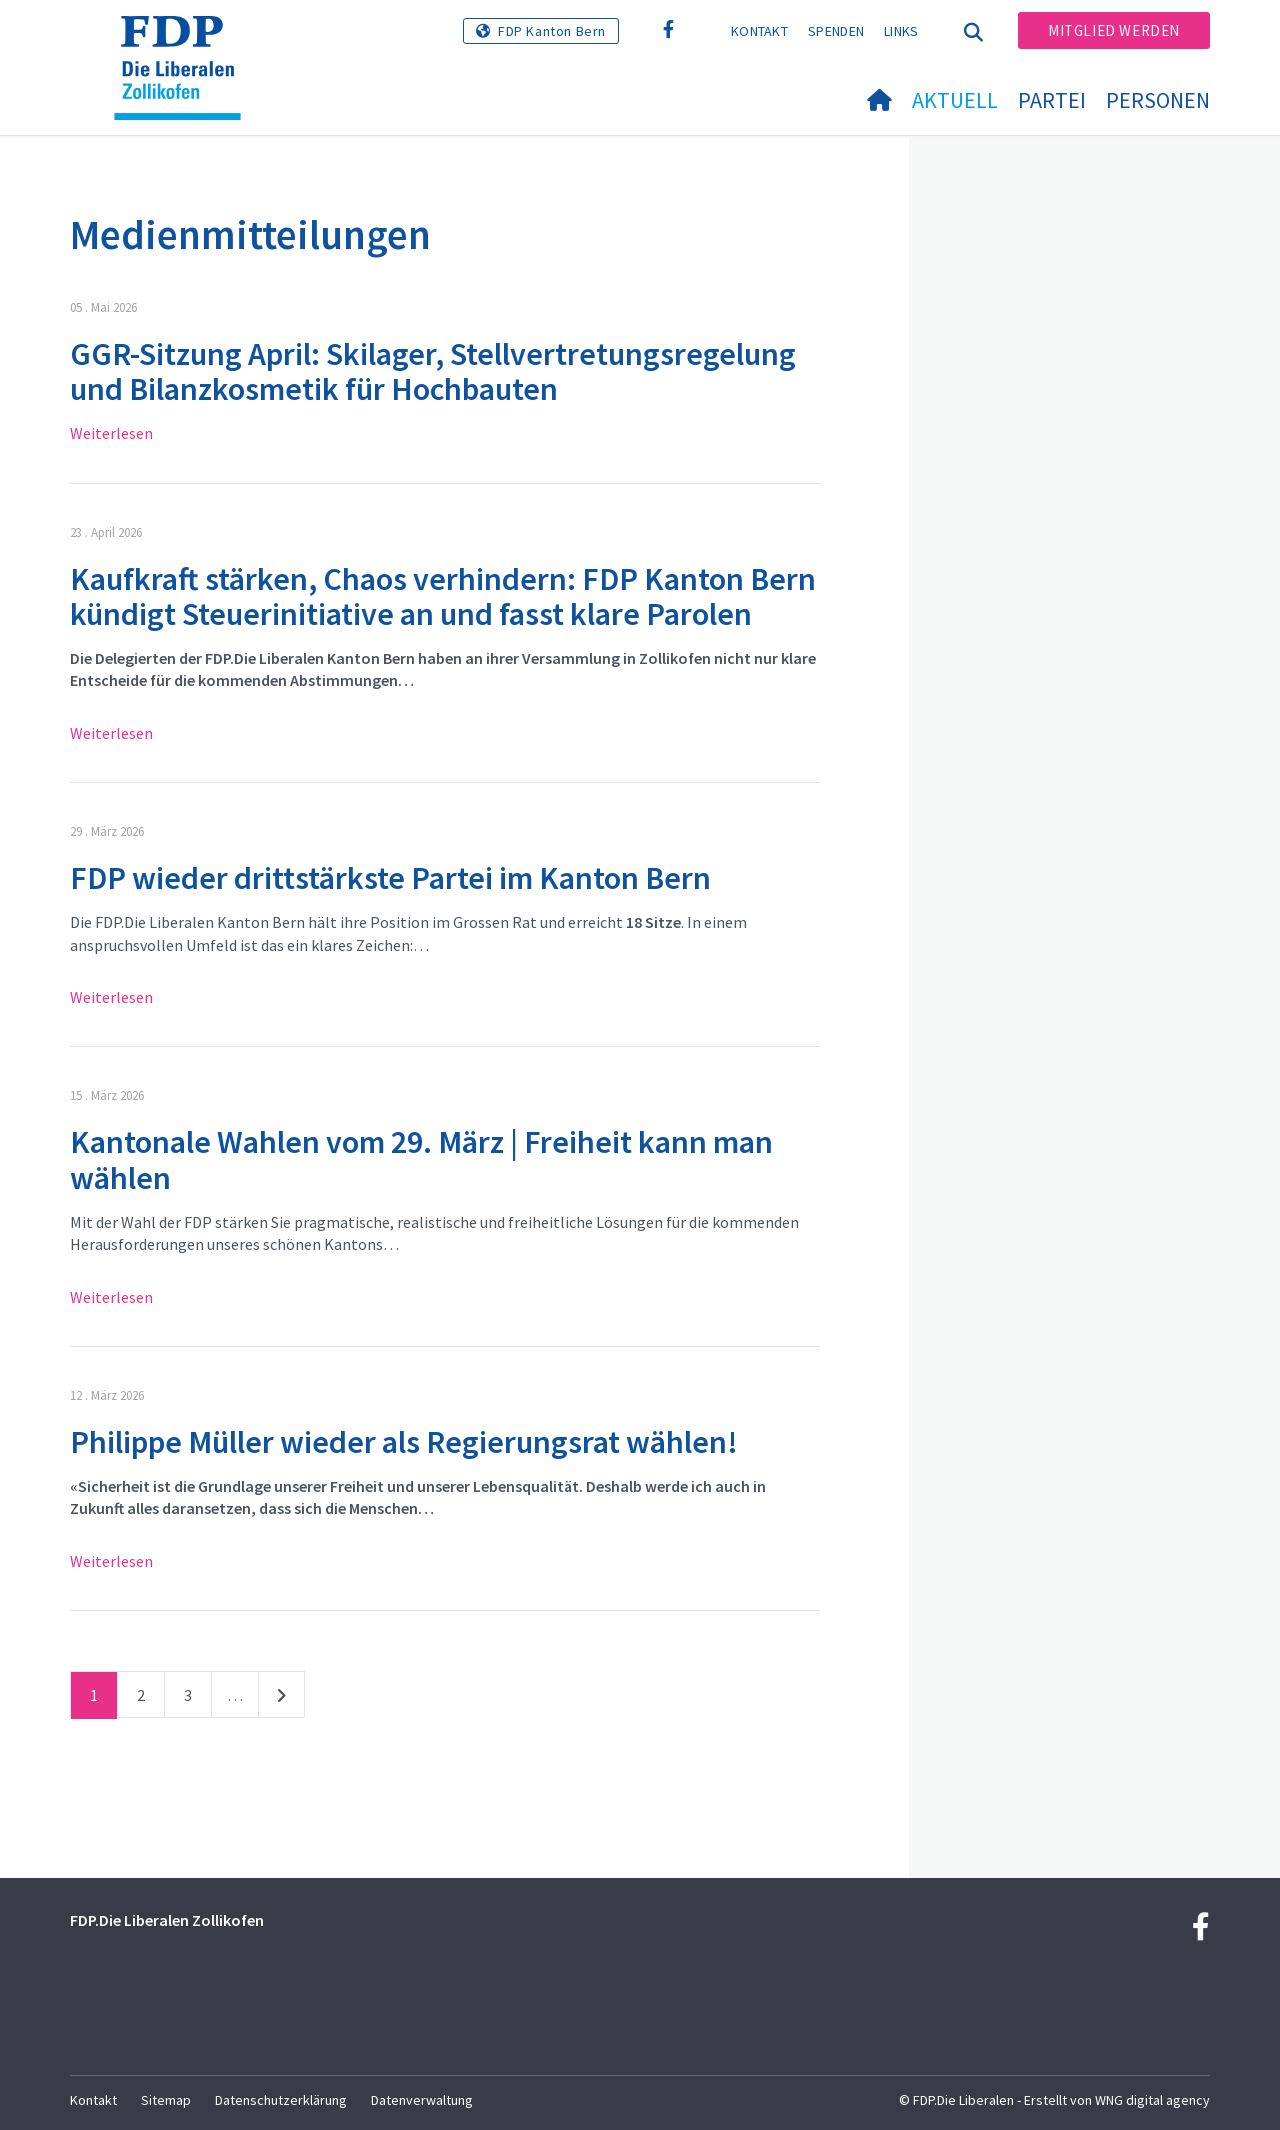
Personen (1158, 100)
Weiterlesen (111, 433)
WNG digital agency (1152, 2100)
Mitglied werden (1114, 30)
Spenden (836, 31)
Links (901, 31)
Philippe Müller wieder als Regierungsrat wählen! (404, 1442)
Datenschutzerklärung (281, 2100)
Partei (1052, 100)
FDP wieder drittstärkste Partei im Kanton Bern (390, 878)
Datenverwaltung (422, 2100)
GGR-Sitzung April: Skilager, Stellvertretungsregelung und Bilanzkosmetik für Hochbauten (433, 371)
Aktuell (955, 100)
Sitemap (166, 2100)
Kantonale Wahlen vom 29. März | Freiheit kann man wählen (421, 1159)
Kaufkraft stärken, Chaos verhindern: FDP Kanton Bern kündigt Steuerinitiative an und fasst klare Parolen (443, 596)
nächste (281, 1699)
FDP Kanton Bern (552, 31)
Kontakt (759, 31)
